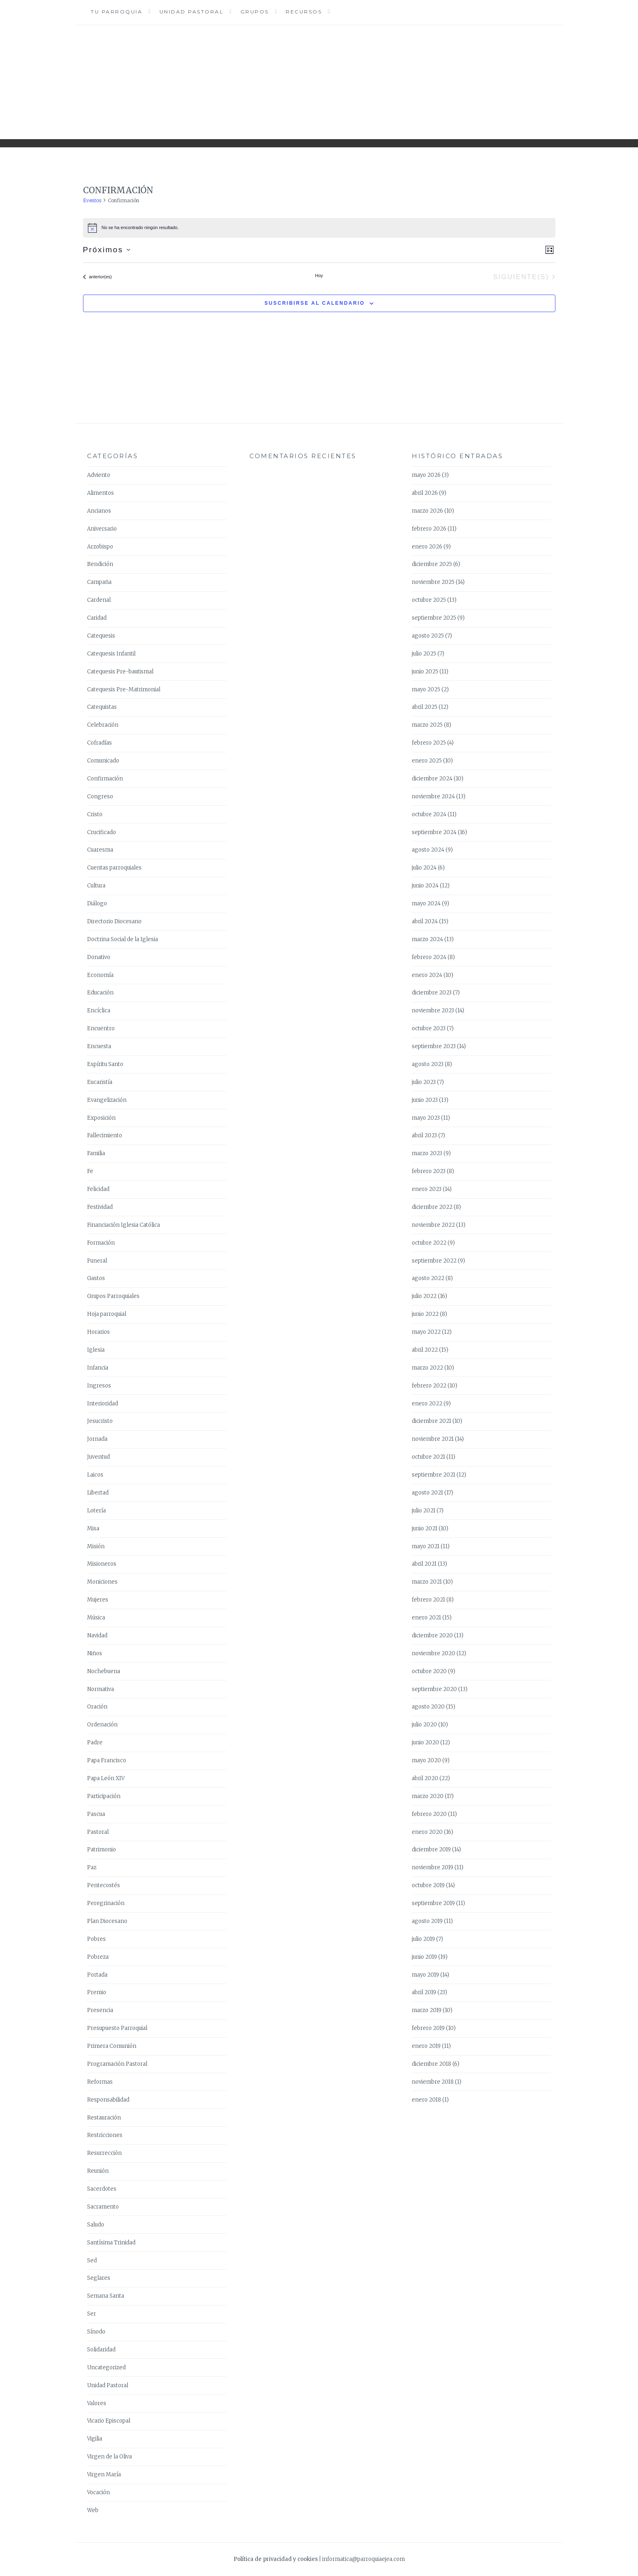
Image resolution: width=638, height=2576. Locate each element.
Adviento (98, 475)
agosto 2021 (427, 1492)
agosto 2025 (428, 635)
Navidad (97, 1635)
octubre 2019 (428, 1885)
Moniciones (102, 1581)
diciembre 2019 (431, 1849)
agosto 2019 (427, 1921)
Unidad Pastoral (192, 12)
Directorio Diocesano (114, 921)
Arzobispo (100, 546)
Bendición (100, 564)
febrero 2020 (429, 1814)
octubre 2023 (429, 1028)
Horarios (98, 1331)
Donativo (98, 957)
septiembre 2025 (434, 617)
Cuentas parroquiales (114, 867)
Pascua (96, 1814)
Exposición (101, 1117)
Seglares (98, 2277)
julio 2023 (424, 1082)
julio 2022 (424, 1296)
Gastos (96, 1278)
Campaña (99, 582)
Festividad (100, 1207)
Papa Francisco (106, 1760)
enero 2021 (426, 1617)
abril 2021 (424, 1563)
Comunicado (103, 760)
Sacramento (103, 2206)
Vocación (98, 2492)
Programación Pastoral (117, 2063)
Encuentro (101, 1028)
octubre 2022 (429, 1242)
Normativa (100, 1689)
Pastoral (98, 1832)
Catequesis (101, 635)
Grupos (254, 12)
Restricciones (104, 2135)
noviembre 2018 (433, 2081)
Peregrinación (106, 1903)
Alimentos (100, 492)
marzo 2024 (427, 939)
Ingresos (99, 1385)
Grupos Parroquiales (113, 1296)
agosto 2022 (428, 1278)
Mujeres (97, 1599)
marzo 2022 (427, 1367)
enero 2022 (427, 1403)
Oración (97, 1706)
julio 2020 (424, 1724)
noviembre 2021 (433, 1438)
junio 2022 (425, 1314)
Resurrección (104, 2153)
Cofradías (99, 742)
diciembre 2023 (432, 992)
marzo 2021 (427, 1581)
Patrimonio (101, 1849)
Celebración (102, 724)
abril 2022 (425, 1349)
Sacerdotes (101, 2188)
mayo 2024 (426, 903)
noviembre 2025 (433, 582)
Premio (96, 1992)
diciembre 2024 (432, 778)
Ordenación (102, 1724)
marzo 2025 (427, 724)
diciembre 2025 (432, 564)
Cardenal (99, 599)
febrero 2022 (429, 1385)
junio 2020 (425, 1742)
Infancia (97, 1367)
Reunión (98, 2170)
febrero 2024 (429, 957)
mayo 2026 (426, 475)
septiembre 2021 (433, 1474)
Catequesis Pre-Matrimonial (123, 689)
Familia (96, 1153)
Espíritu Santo (105, 1064)
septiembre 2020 (434, 1689)
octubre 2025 (429, 599)
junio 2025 (425, 671)
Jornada (97, 1438)
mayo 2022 (426, 1331)
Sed (92, 2260)
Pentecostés (103, 1885)
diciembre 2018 (431, 2063)
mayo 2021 (425, 1546)
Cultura (96, 885)
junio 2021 (424, 1528)
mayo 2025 (426, 689)
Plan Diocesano (107, 1921)
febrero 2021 (428, 1599)
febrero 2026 (429, 528)
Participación (103, 1796)
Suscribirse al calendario (314, 303)
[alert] (319, 228)
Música (96, 1617)
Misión (96, 1546)
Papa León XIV (106, 1778)
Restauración (104, 2117)
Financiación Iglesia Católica (123, 1224)
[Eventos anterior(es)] (97, 277)
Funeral (97, 1260)
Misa (93, 1528)
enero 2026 (427, 546)
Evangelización (107, 1100)
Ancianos (99, 510)
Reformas (100, 2081)
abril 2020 (425, 1778)
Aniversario (102, 528)
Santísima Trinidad (111, 2242)
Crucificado (101, 832)
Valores (96, 2403)
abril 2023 (424, 1135)
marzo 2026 (427, 510)
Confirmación (105, 778)
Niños (94, 1653)
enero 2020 (427, 1832)
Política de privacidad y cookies (276, 2559)
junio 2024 (425, 885)
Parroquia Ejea (319, 76)
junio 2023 (425, 1100)
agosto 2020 (428, 1706)
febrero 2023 (429, 1171)
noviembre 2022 (433, 1224)
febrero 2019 (428, 2028)
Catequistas (102, 707)
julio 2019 (423, 1939)
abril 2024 (425, 921)
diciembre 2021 (431, 1421)
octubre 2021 (428, 1456)
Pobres (96, 1939)
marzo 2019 (426, 2010)
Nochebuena (103, 1671)
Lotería (96, 1510)
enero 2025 (427, 760)
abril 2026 (425, 492)
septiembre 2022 (434, 1260)
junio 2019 (424, 1956)
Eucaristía (99, 1082)
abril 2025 (424, 707)
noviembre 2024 (433, 796)
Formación (101, 1242)
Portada (97, 1974)
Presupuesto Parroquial (117, 2028)
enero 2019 (426, 2046)
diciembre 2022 (432, 1207)
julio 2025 (424, 653)
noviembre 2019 (432, 1867)
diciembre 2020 (432, 1635)
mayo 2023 (426, 1117)
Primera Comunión (111, 2046)
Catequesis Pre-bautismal (120, 671)
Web (92, 2510)
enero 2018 (426, 2099)
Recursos (304, 12)
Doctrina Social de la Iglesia (122, 939)
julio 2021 (423, 1510)
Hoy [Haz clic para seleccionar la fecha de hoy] (319, 275)
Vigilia (94, 2438)
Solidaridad (101, 2349)
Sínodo (96, 2331)
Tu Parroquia (116, 12)
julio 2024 (424, 867)
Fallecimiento (104, 1135)
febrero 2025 (429, 742)
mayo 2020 (426, 1760)
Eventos (92, 200)
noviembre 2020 (433, 1653)
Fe (90, 1171)
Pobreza (98, 1956)
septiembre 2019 (433, 1903)
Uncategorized (106, 2367)
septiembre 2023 (434, 1046)
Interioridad (102, 1403)
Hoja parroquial (106, 1314)
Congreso (100, 796)
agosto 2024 (428, 849)
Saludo (95, 2224)
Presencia (100, 2010)
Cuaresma (100, 849)
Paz (91, 1867)
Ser (91, 2313)
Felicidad (98, 1189)
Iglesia (96, 1349)
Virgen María (104, 2474)
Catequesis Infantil (111, 653)
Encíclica (98, 1010)
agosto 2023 (428, 1064)
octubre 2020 (429, 1671)
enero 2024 (427, 975)
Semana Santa (105, 2295)
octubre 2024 (429, 814)
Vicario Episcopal (108, 2420)
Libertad (98, 1492)
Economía (100, 975)
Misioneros (101, 1563)
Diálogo (97, 903)
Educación (100, 992)
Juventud (98, 1456)
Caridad (97, 617)
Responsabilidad (108, 2099)
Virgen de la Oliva (109, 2456)
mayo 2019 (425, 1974)
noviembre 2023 (433, 1010)
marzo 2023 (427, 1153)
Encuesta (99, 1046)
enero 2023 (426, 1189)
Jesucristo (100, 1421)
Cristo (95, 814)
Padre (95, 1742)
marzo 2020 (428, 1796)
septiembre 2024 (434, 832)
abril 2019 (424, 1992)
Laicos (95, 1474)
